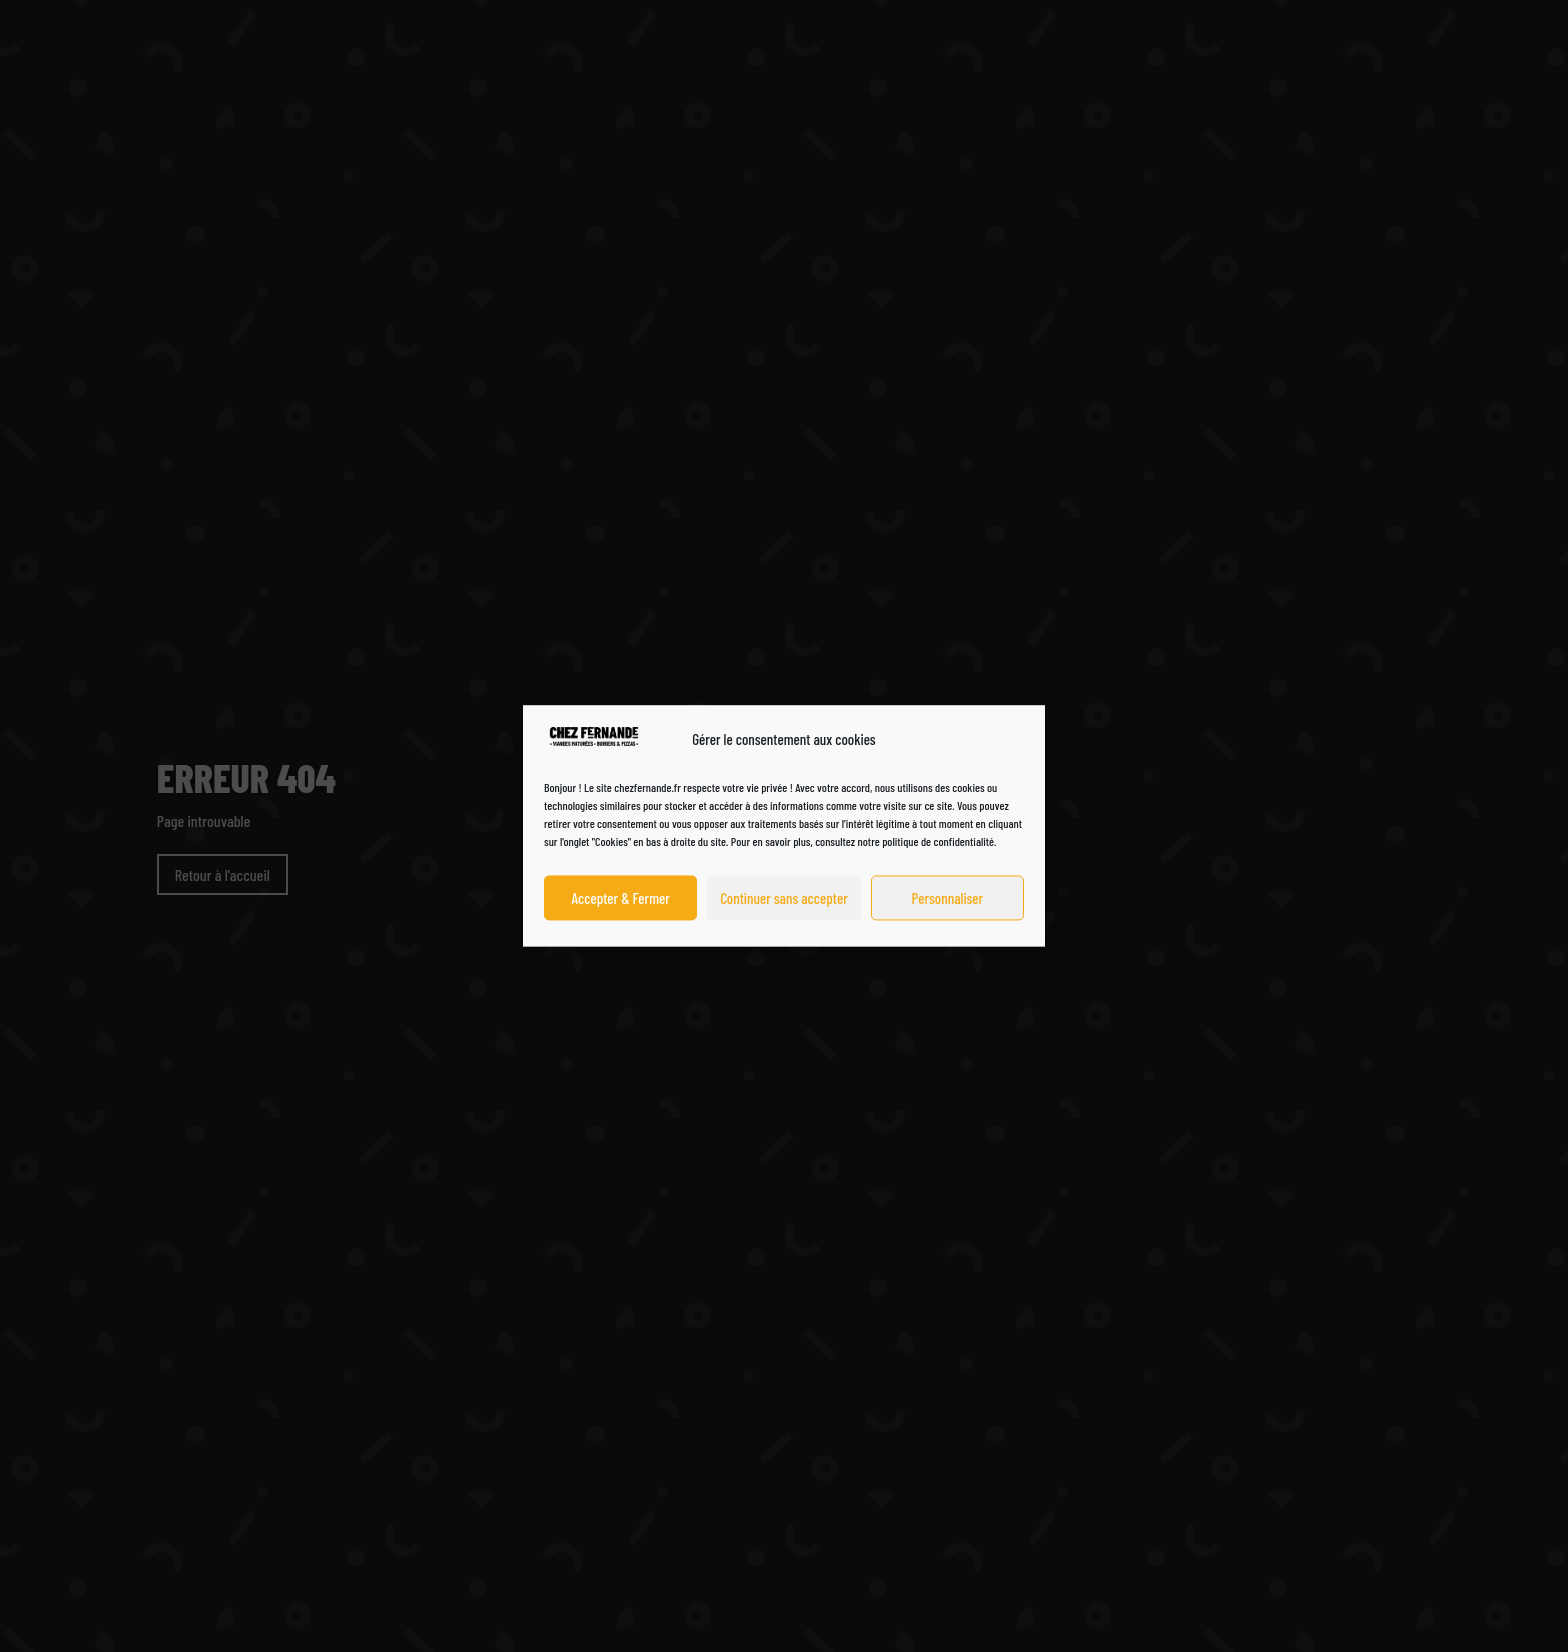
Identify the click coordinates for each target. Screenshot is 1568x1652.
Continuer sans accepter (784, 898)
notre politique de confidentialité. (927, 842)
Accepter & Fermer (621, 898)
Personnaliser (947, 898)
